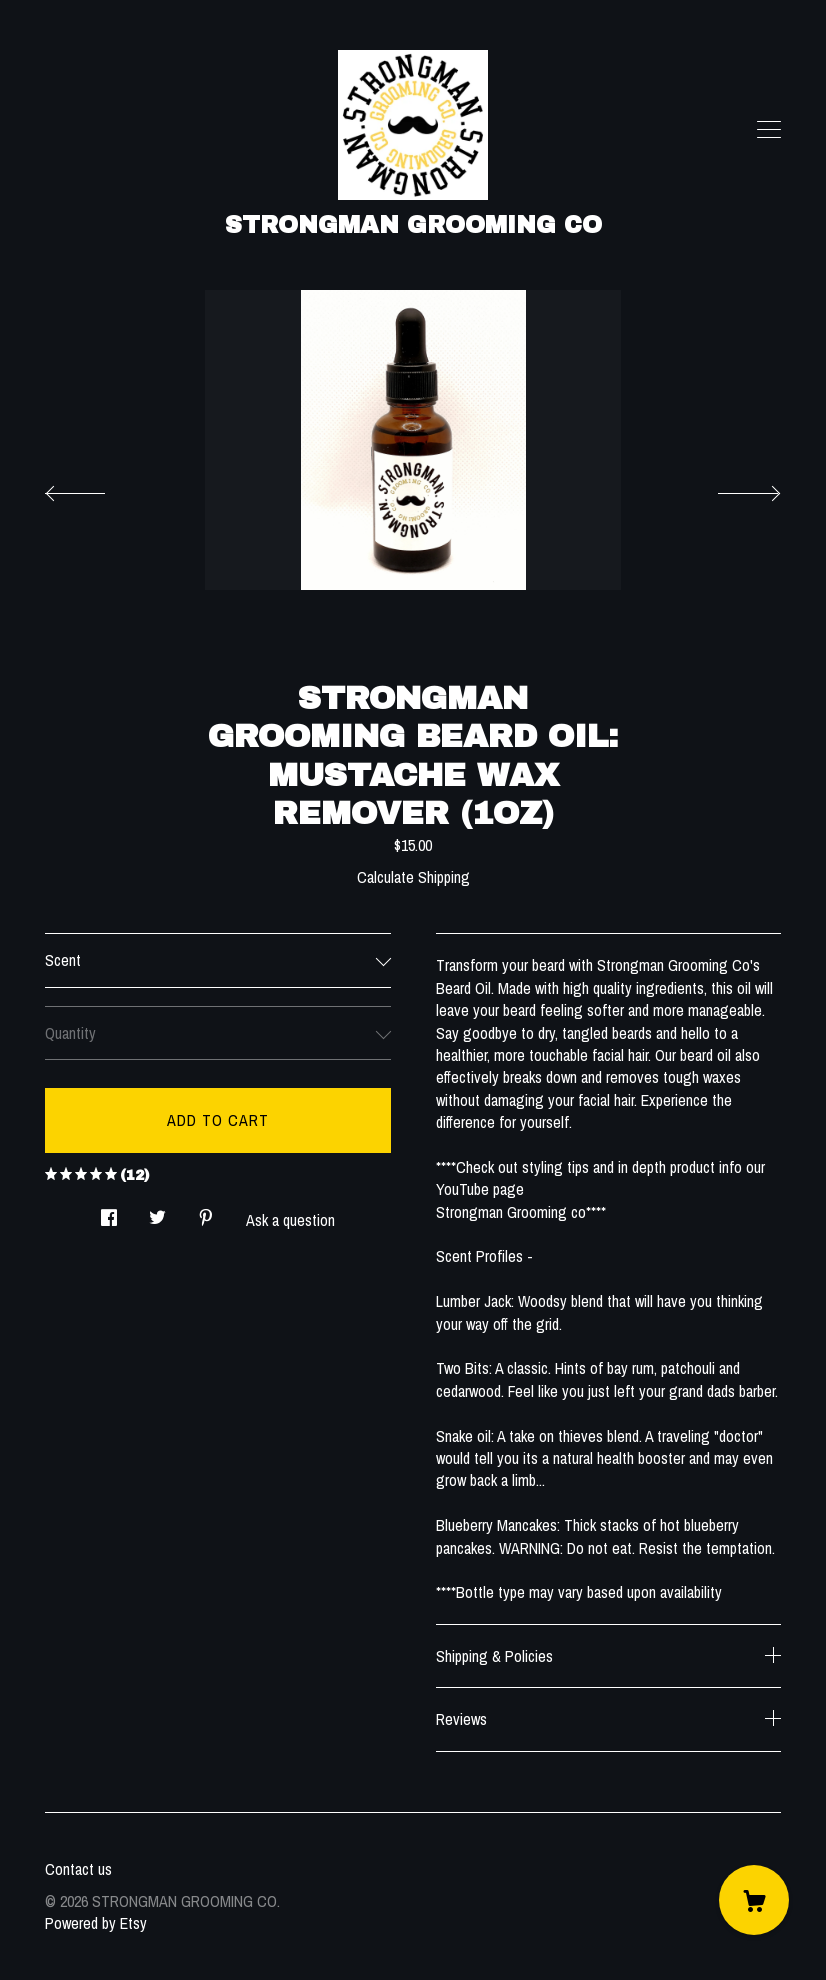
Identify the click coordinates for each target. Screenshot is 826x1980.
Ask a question (290, 1220)
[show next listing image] (731, 488)
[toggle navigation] (769, 130)
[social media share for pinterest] (206, 1211)
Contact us (78, 1869)
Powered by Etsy (96, 1923)
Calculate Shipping (413, 877)
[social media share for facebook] (109, 1211)
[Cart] (754, 1900)
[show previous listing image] (95, 488)
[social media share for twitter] (157, 1211)
